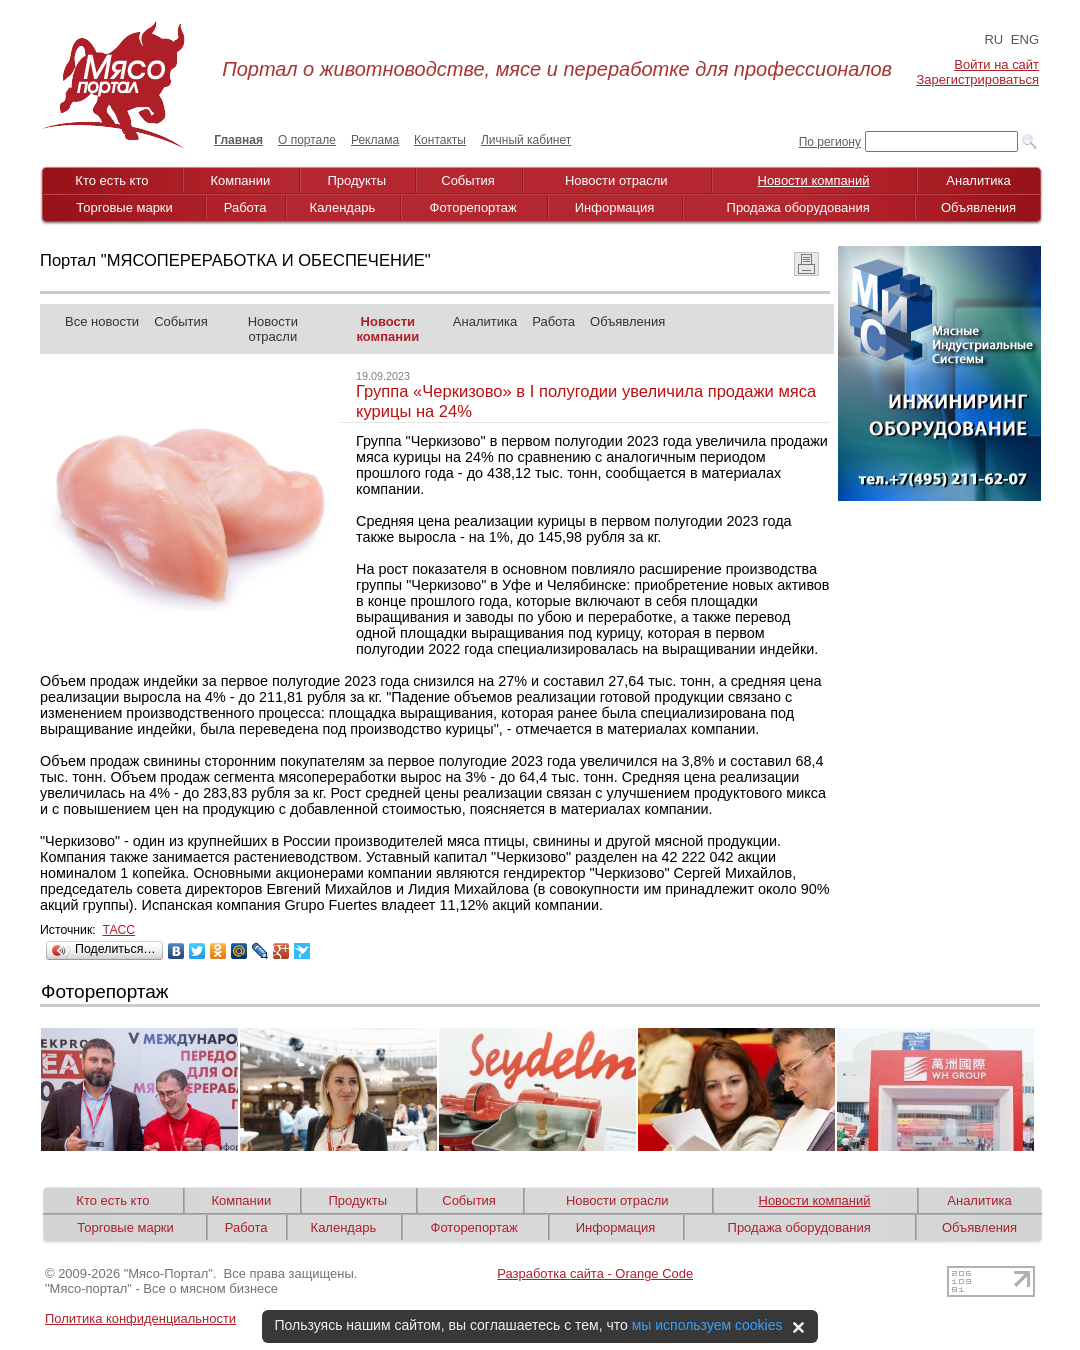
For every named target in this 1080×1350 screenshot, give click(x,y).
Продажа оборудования (798, 207)
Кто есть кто (111, 180)
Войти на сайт (996, 64)
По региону (830, 142)
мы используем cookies (707, 1325)
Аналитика (978, 180)
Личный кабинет (526, 140)
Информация (615, 207)
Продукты (356, 180)
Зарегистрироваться (978, 79)
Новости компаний (814, 180)
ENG (1025, 39)
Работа (245, 207)
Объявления (978, 207)
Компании (241, 180)
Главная (238, 140)
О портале (307, 140)
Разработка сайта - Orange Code (595, 1273)
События (468, 180)
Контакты (440, 140)
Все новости (102, 321)
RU (993, 39)
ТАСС (118, 930)
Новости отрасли (616, 180)
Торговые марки (124, 207)
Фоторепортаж (473, 207)
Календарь (343, 207)
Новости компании (387, 329)
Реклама (375, 140)
